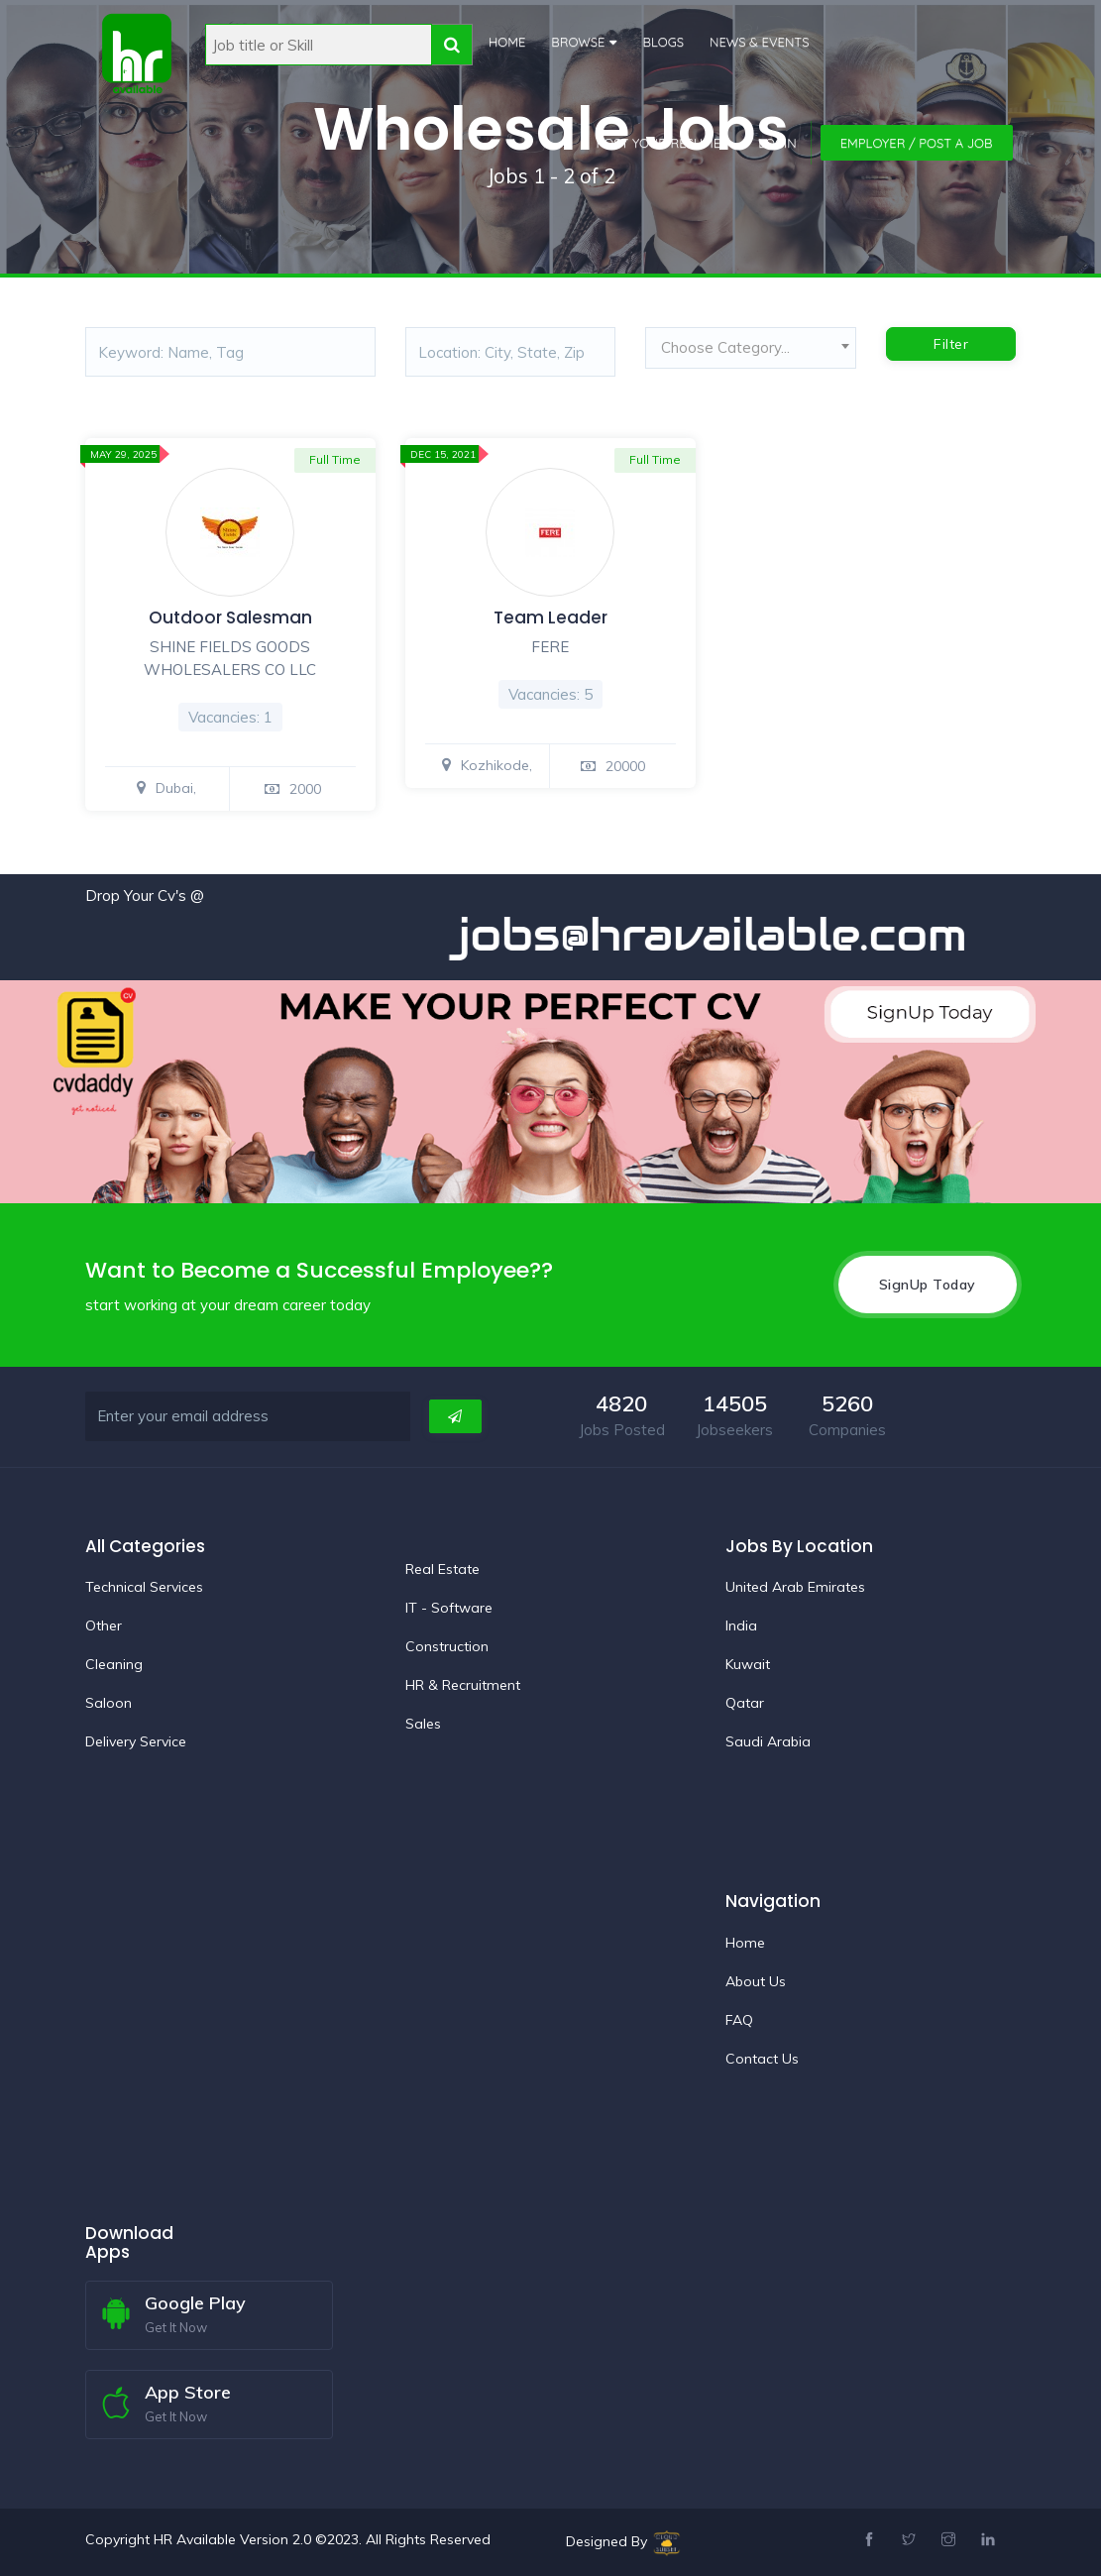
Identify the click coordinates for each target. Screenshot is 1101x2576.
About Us (755, 1980)
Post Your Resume (659, 143)
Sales (423, 1723)
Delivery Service (135, 1740)
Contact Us (762, 2058)
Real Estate (442, 1568)
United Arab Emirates (795, 1586)
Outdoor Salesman (230, 617)
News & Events (758, 42)
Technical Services (144, 1586)
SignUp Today (927, 1283)
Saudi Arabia (768, 1740)
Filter (951, 344)
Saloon (108, 1702)
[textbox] (750, 348)
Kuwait (747, 1663)
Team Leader (550, 617)
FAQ (739, 2019)
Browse (576, 42)
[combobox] (750, 353)
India (741, 1624)
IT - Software (449, 1607)
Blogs (661, 42)
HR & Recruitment (462, 1684)
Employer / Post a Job (916, 143)
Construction (447, 1645)
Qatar (744, 1702)
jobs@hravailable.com (749, 933)
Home (505, 42)
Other (103, 1624)
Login (777, 143)
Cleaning (114, 1663)
